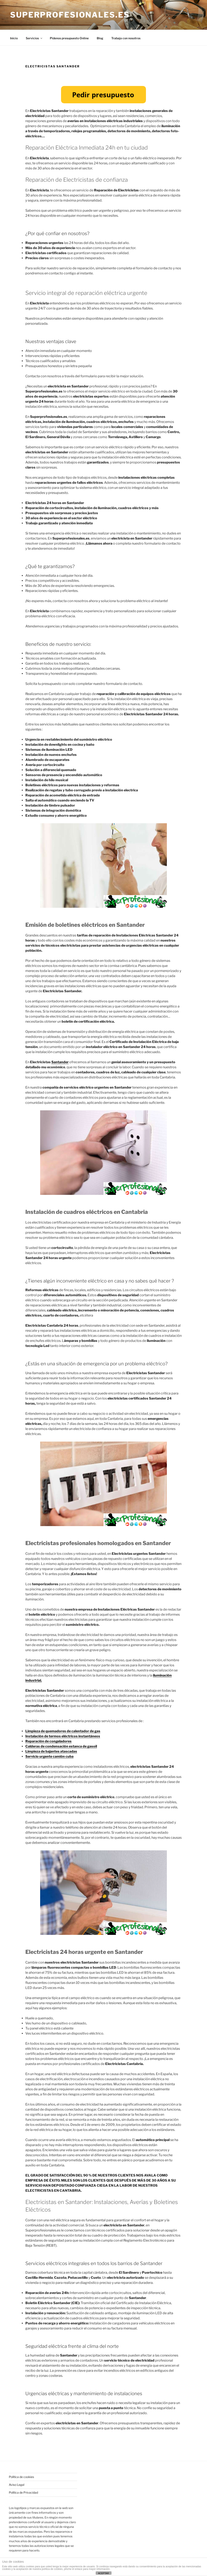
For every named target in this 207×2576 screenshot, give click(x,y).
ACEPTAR (103, 2573)
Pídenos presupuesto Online (69, 37)
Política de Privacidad (23, 2492)
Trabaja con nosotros (125, 37)
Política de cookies (21, 2476)
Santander (60, 1061)
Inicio (14, 37)
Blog (100, 37)
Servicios (34, 37)
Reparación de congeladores (48, 1741)
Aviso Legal (16, 2484)
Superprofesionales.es (69, 14)
